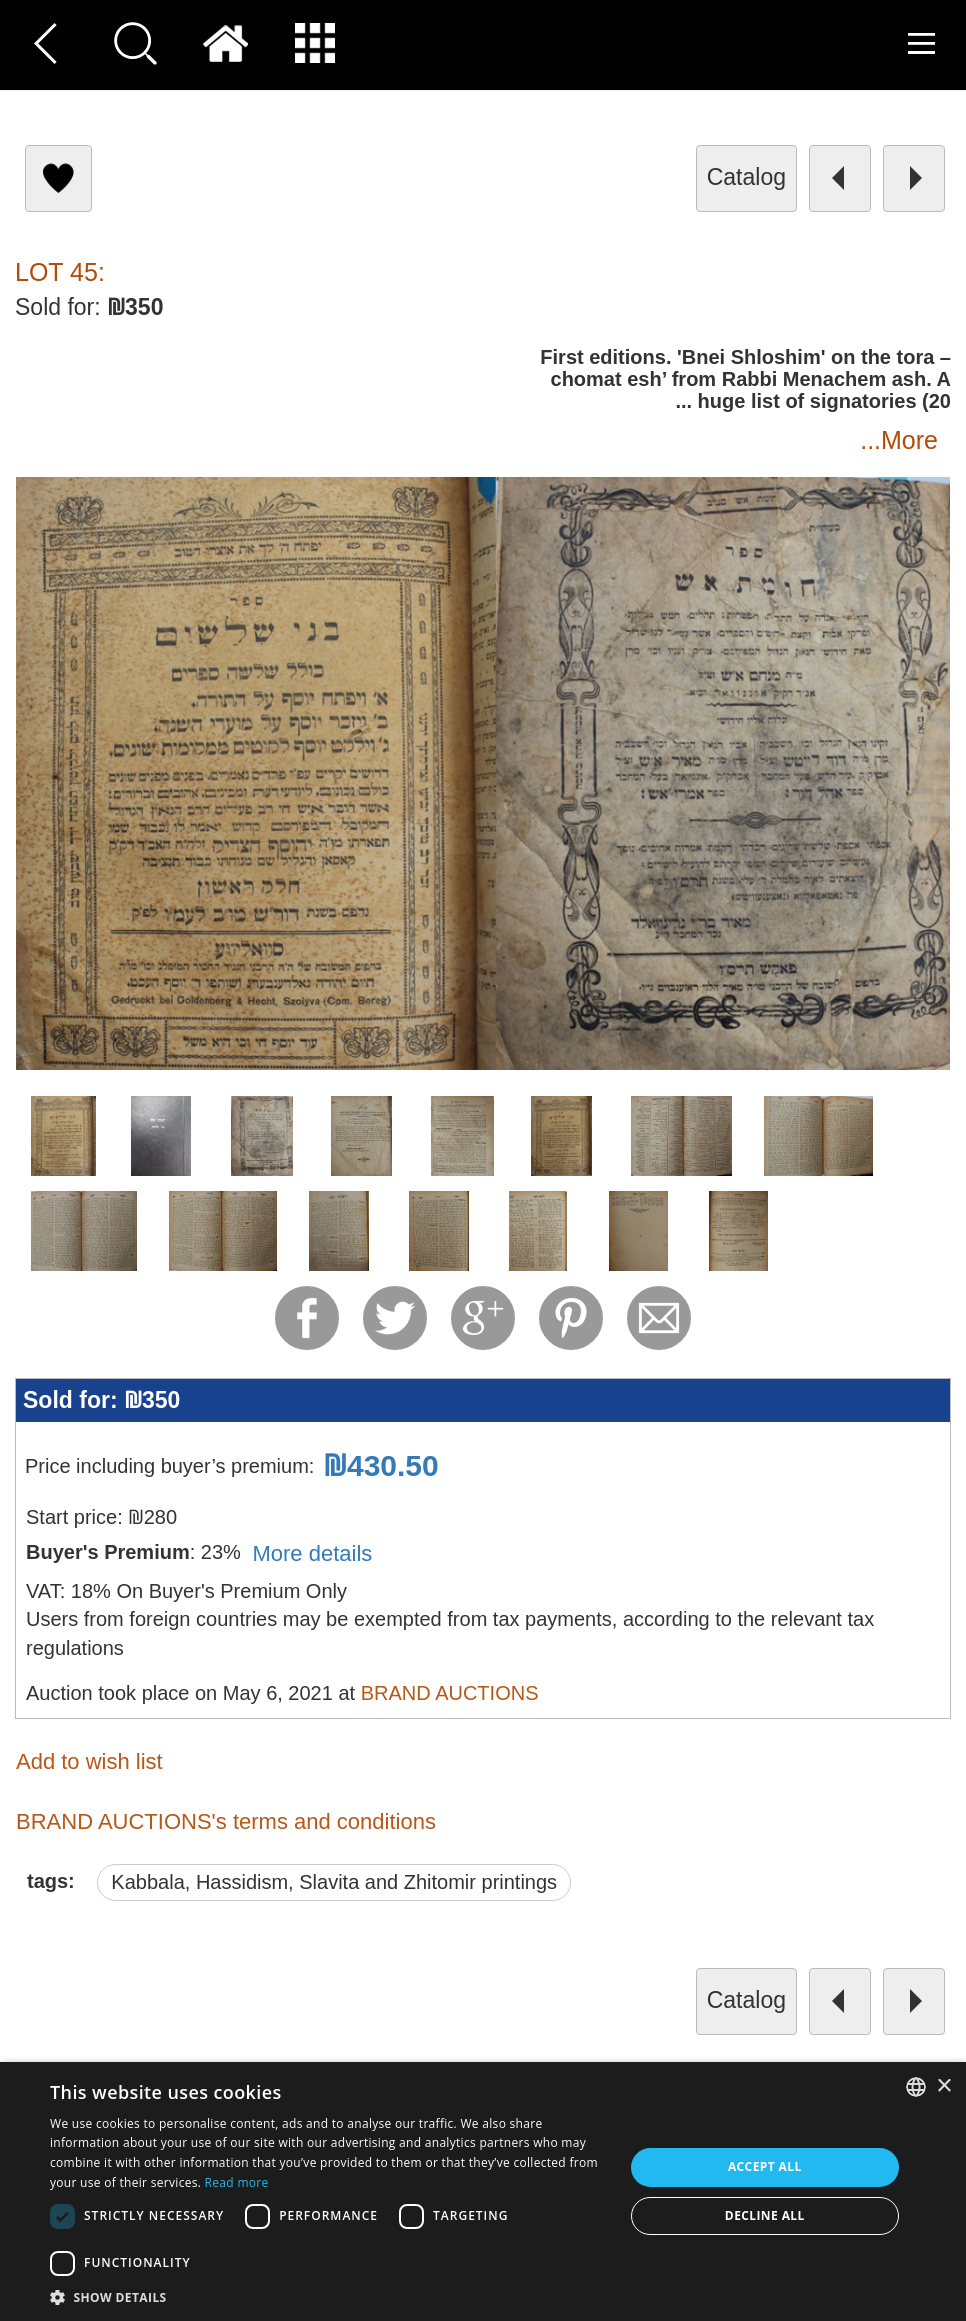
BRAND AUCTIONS (450, 1693)
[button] (328, 2296)
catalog (746, 177)
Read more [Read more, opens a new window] (237, 2182)
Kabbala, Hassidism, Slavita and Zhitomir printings (334, 1882)
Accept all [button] (765, 2166)
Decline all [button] (765, 2215)
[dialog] (483, 2191)
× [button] (943, 2086)
